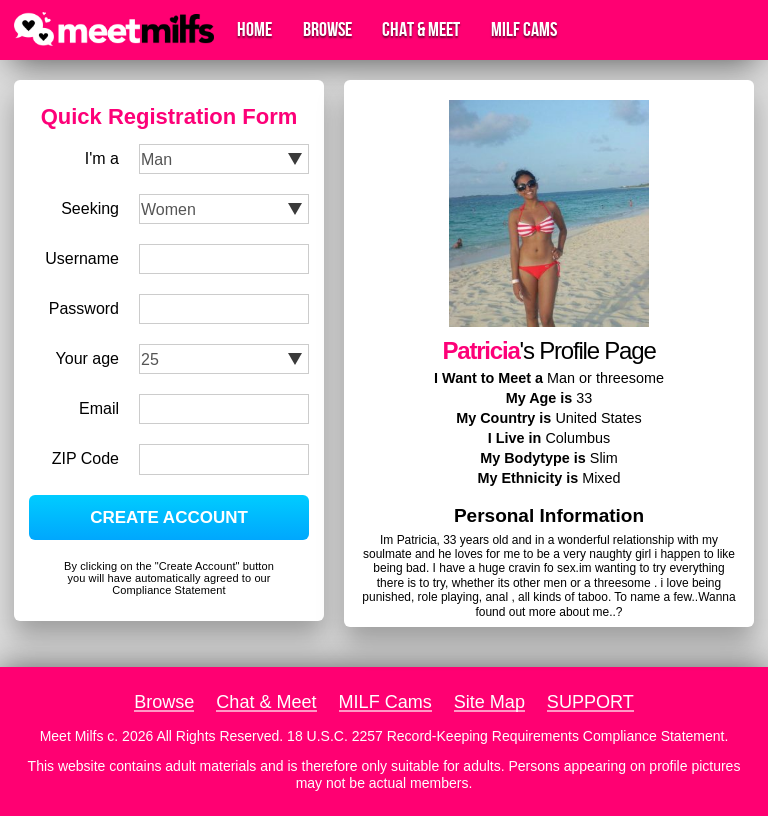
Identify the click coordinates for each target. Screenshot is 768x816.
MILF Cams (524, 30)
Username (82, 258)
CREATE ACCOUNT (169, 517)
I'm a (102, 158)
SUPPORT (590, 702)
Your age (87, 358)
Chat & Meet (421, 30)
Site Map (489, 702)
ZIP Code (85, 458)
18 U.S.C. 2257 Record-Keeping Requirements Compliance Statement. (507, 736)
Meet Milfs (72, 736)
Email (99, 408)
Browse (327, 30)
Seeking (90, 208)
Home (254, 30)
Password (84, 308)
